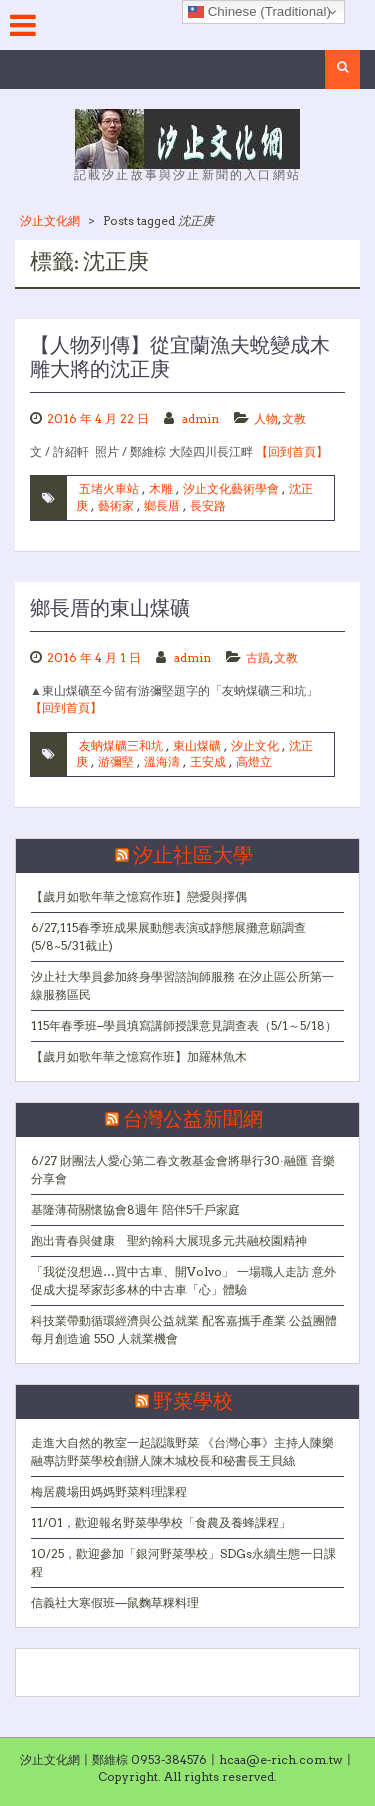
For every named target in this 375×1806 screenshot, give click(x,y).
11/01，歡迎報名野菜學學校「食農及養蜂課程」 (161, 1522)
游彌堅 (116, 761)
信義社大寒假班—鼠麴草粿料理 (115, 1602)
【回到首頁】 (292, 451)
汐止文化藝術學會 (231, 488)
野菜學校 (193, 1402)
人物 (266, 418)
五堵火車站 (109, 488)
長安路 (208, 505)
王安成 (208, 761)
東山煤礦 (197, 745)
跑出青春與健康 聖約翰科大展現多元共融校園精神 (169, 1240)
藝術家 (116, 505)
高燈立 (254, 761)
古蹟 (258, 657)
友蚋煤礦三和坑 (121, 745)
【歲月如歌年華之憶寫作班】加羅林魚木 (139, 1056)
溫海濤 (162, 761)
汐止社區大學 (193, 856)
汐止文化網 (50, 220)
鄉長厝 (162, 505)
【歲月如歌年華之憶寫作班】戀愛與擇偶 (139, 896)
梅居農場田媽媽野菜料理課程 (109, 1491)
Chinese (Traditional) (259, 12)
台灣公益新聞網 (193, 1120)
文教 (294, 418)
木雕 (161, 488)
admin (200, 418)
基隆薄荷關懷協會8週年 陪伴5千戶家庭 (135, 1209)
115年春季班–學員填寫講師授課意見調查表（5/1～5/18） (184, 1025)
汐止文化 (255, 745)
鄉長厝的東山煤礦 (110, 609)
